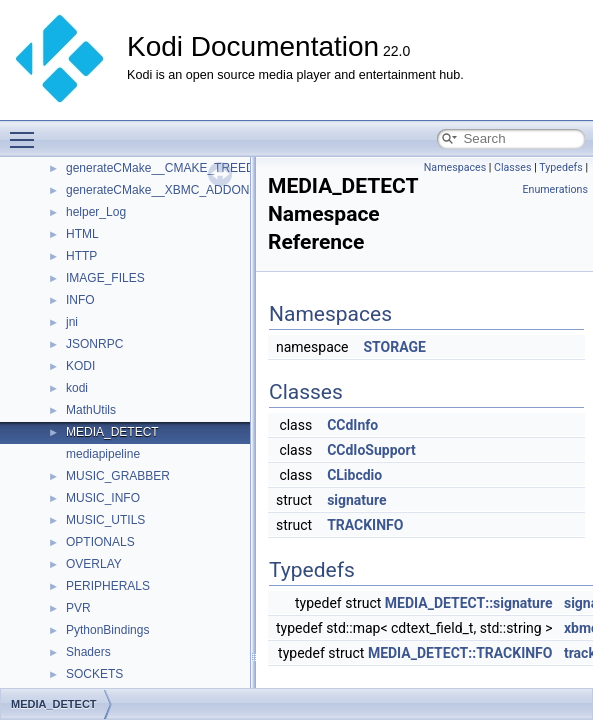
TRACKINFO (365, 525)
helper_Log (96, 212)
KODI (80, 366)
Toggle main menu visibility (27, 131)
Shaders (88, 652)
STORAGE (394, 347)
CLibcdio (354, 475)
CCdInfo (352, 425)
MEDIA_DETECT (112, 432)
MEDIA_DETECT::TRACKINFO (460, 653)
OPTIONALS (100, 542)
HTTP (81, 256)
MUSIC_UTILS (105, 520)
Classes (512, 167)
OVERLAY (94, 564)
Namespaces (455, 167)
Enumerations (555, 189)
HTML (82, 234)
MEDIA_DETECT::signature (469, 603)
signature (356, 500)
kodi (77, 388)
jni (72, 322)
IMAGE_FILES (105, 278)
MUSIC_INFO (103, 498)
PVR (78, 608)
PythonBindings (107, 630)
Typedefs (561, 167)
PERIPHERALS (108, 586)
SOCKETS (94, 674)
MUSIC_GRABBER (118, 476)
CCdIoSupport (371, 450)
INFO (80, 300)
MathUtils (91, 410)
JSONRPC (94, 344)
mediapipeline (103, 454)
